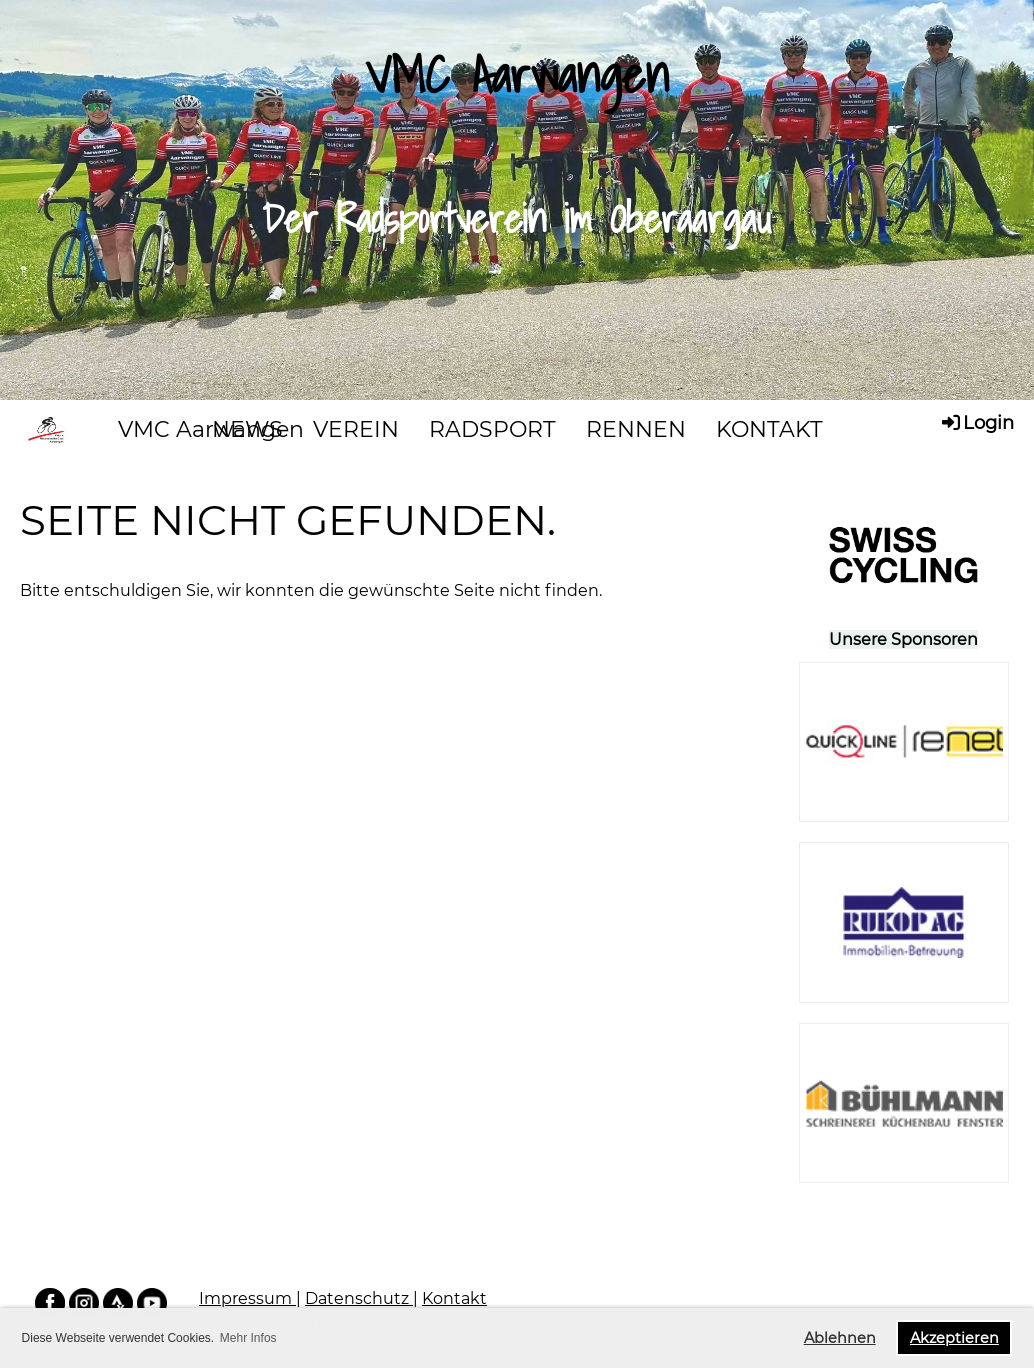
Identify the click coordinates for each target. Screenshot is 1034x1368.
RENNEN (636, 429)
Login (976, 422)
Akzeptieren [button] (954, 1338)
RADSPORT (492, 429)
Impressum (247, 1298)
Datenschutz (359, 1298)
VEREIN (356, 429)
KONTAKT (769, 429)
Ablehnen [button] (840, 1338)
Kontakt (454, 1298)
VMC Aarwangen (211, 429)
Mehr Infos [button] (248, 1338)
